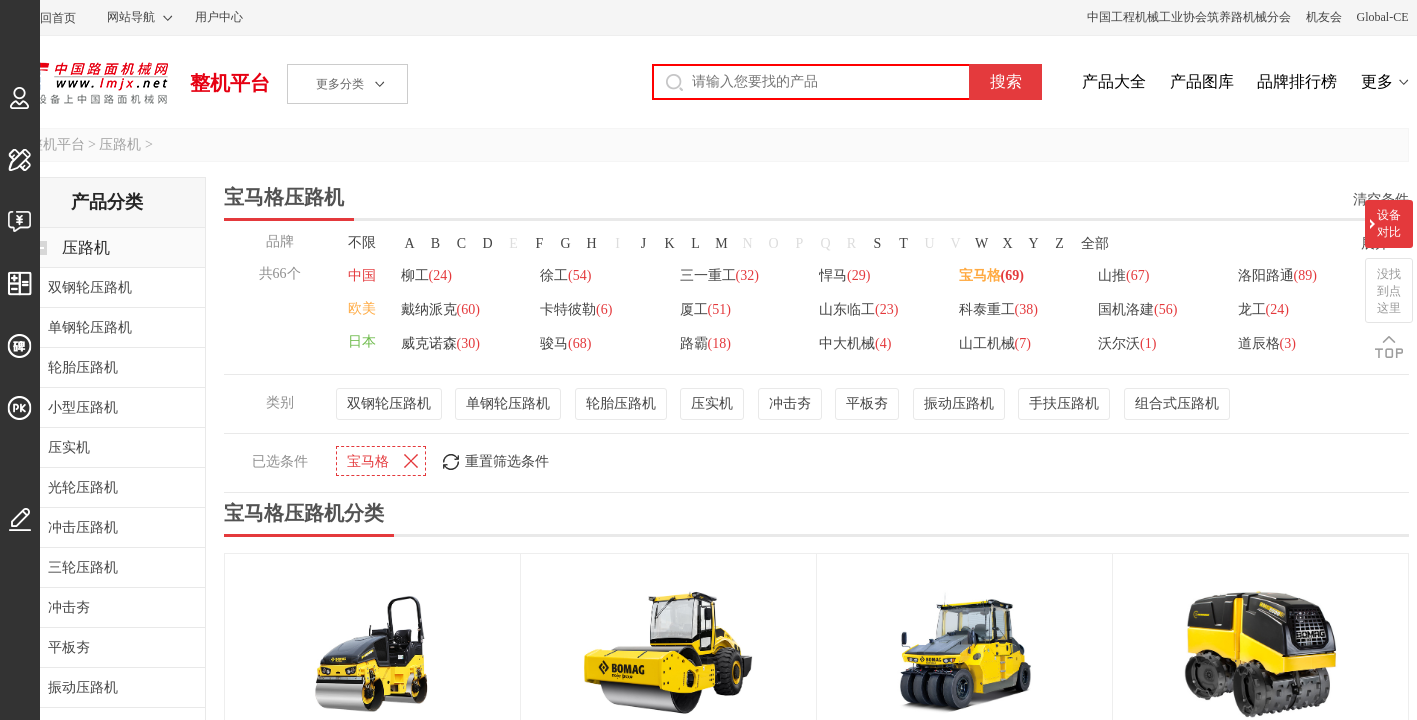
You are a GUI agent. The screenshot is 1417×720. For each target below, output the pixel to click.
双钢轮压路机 (389, 403)
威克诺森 (440, 343)
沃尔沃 (1127, 343)
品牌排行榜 (1297, 81)
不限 (362, 242)
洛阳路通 (1277, 275)
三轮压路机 (83, 567)
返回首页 (52, 18)
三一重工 (719, 275)
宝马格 (991, 275)
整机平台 (230, 83)
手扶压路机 (1064, 403)
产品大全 (1114, 81)
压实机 (712, 403)
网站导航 (131, 17)
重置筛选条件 (507, 461)
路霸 (705, 343)
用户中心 (219, 17)
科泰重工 (998, 309)
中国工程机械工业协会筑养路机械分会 (1189, 17)
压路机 (120, 144)
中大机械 (855, 343)
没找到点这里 (1389, 291)
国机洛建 (1137, 309)
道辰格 (1267, 343)
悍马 (844, 275)
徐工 (565, 275)
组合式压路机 (1177, 403)
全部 (1095, 243)
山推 (1123, 275)
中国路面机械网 (88, 83)
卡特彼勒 (576, 309)
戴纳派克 (440, 309)
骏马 (565, 343)
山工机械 (995, 343)
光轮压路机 (83, 487)
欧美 (362, 308)
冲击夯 (790, 403)
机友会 (1324, 17)
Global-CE (1383, 17)
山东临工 (858, 309)
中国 (362, 275)
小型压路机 (83, 407)
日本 (362, 341)
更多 (1377, 81)
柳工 (426, 275)
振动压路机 (959, 403)
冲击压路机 (83, 527)
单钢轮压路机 (508, 403)
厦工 (705, 309)
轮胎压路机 (621, 403)
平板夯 (867, 403)
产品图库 (1202, 81)
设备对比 (1389, 223)
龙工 (1263, 309)
